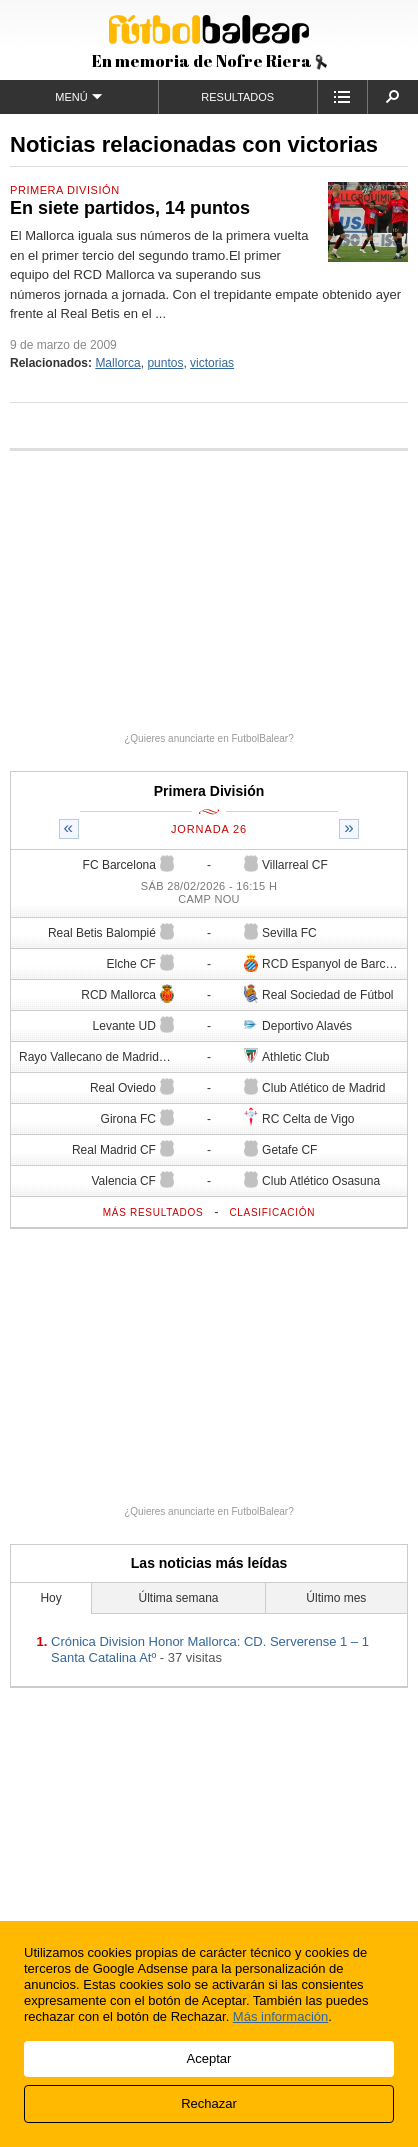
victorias (212, 363)
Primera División (65, 190)
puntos (165, 363)
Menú (78, 96)
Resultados (237, 97)
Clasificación (272, 1212)
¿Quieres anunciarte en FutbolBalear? (209, 738)
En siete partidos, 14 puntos (130, 208)
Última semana (178, 1598)
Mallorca (117, 363)
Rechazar (209, 2103)
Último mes (336, 1598)
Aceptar (209, 2058)
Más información (280, 2016)
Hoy (50, 1598)
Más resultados (153, 1212)
